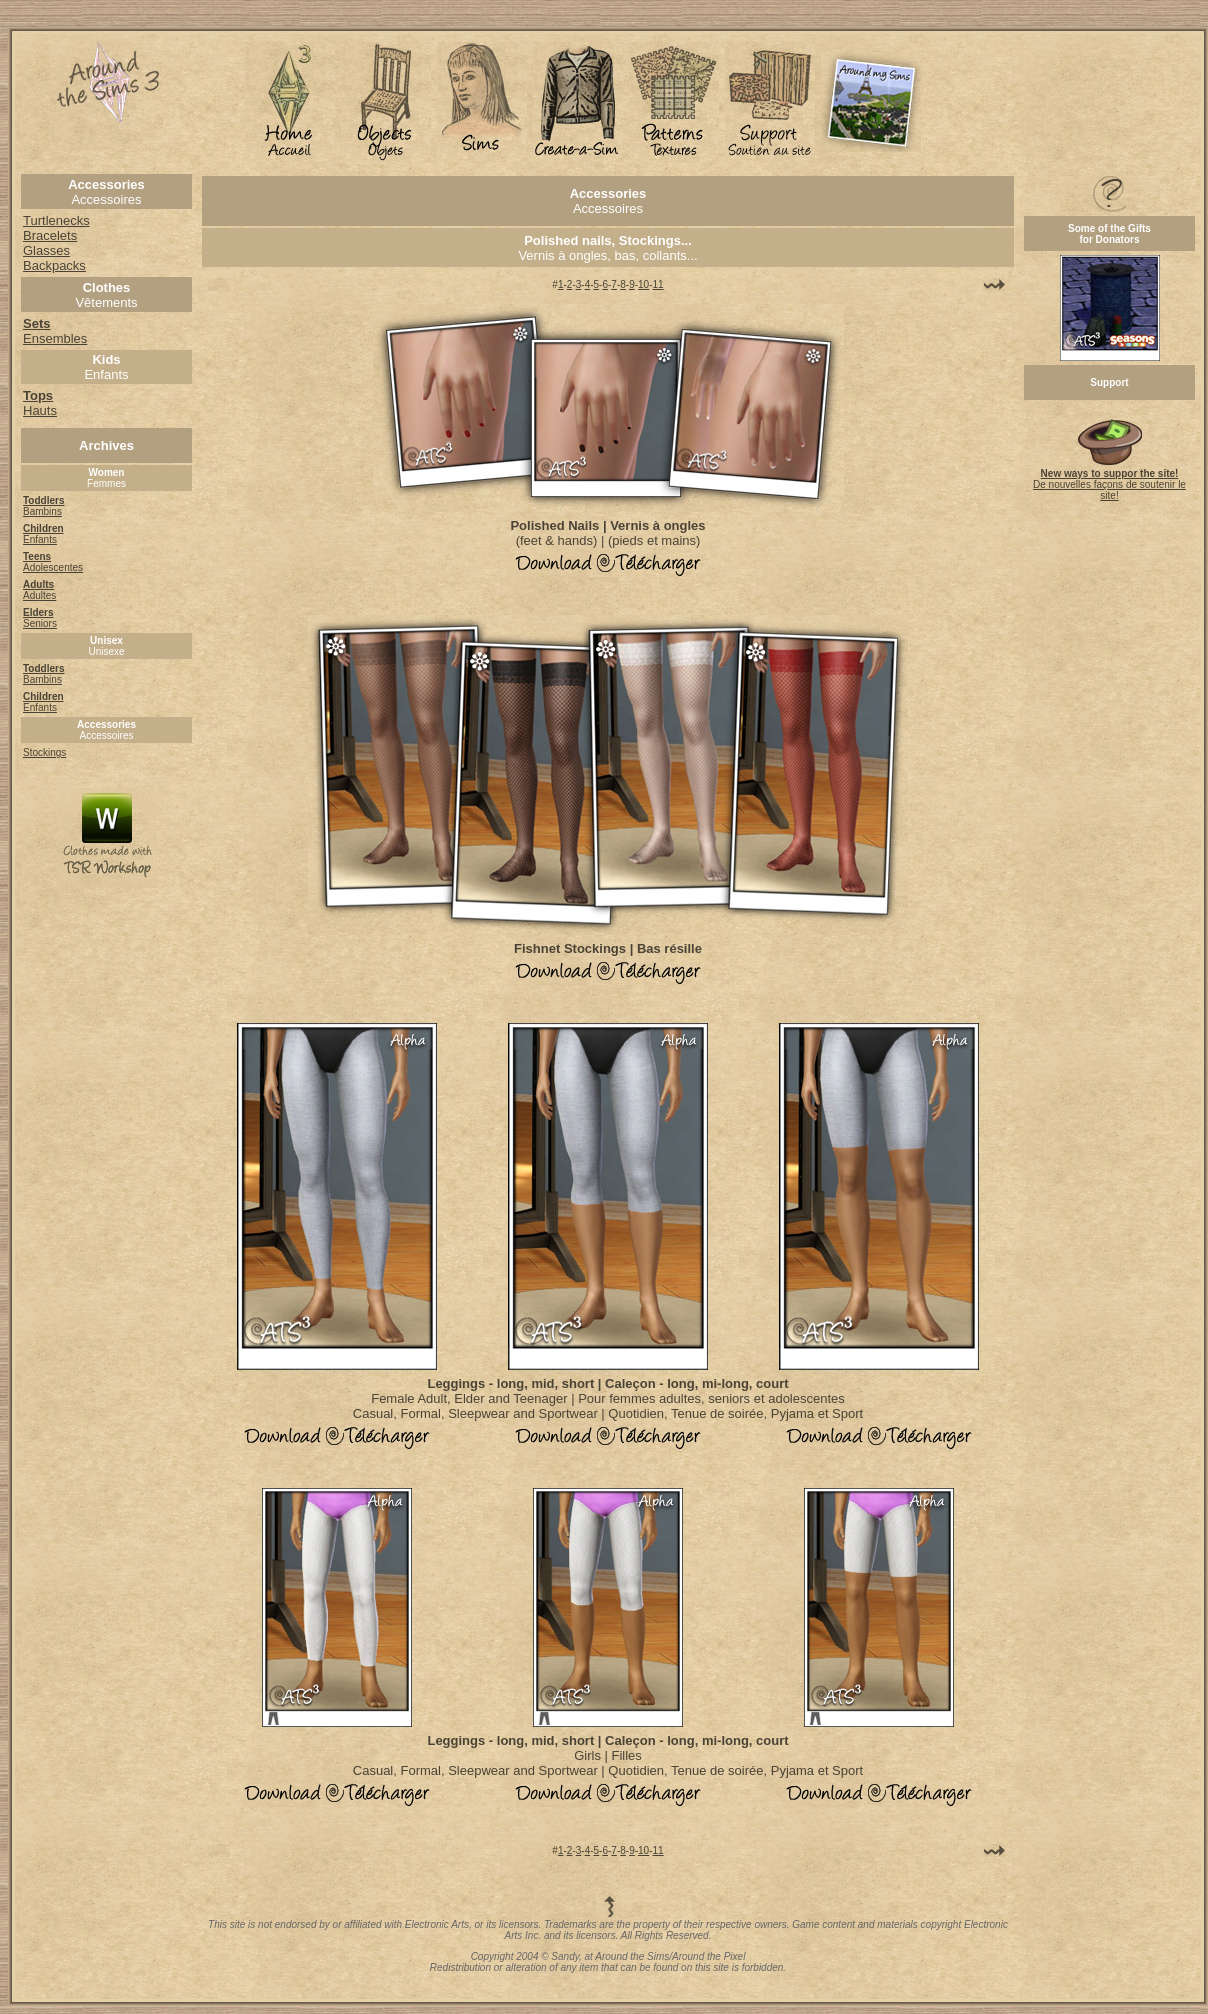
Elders (38, 612)
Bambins (42, 511)
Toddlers (43, 500)
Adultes (39, 595)
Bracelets (50, 235)
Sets (36, 323)
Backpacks (54, 265)
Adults (38, 584)
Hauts (40, 403)
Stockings (44, 752)
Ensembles (55, 338)
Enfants (40, 539)
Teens (37, 556)
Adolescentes (53, 567)
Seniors (40, 623)
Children (43, 528)
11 (658, 284)
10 (643, 284)
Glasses (46, 250)
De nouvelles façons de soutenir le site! (1109, 480)
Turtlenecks (56, 220)
